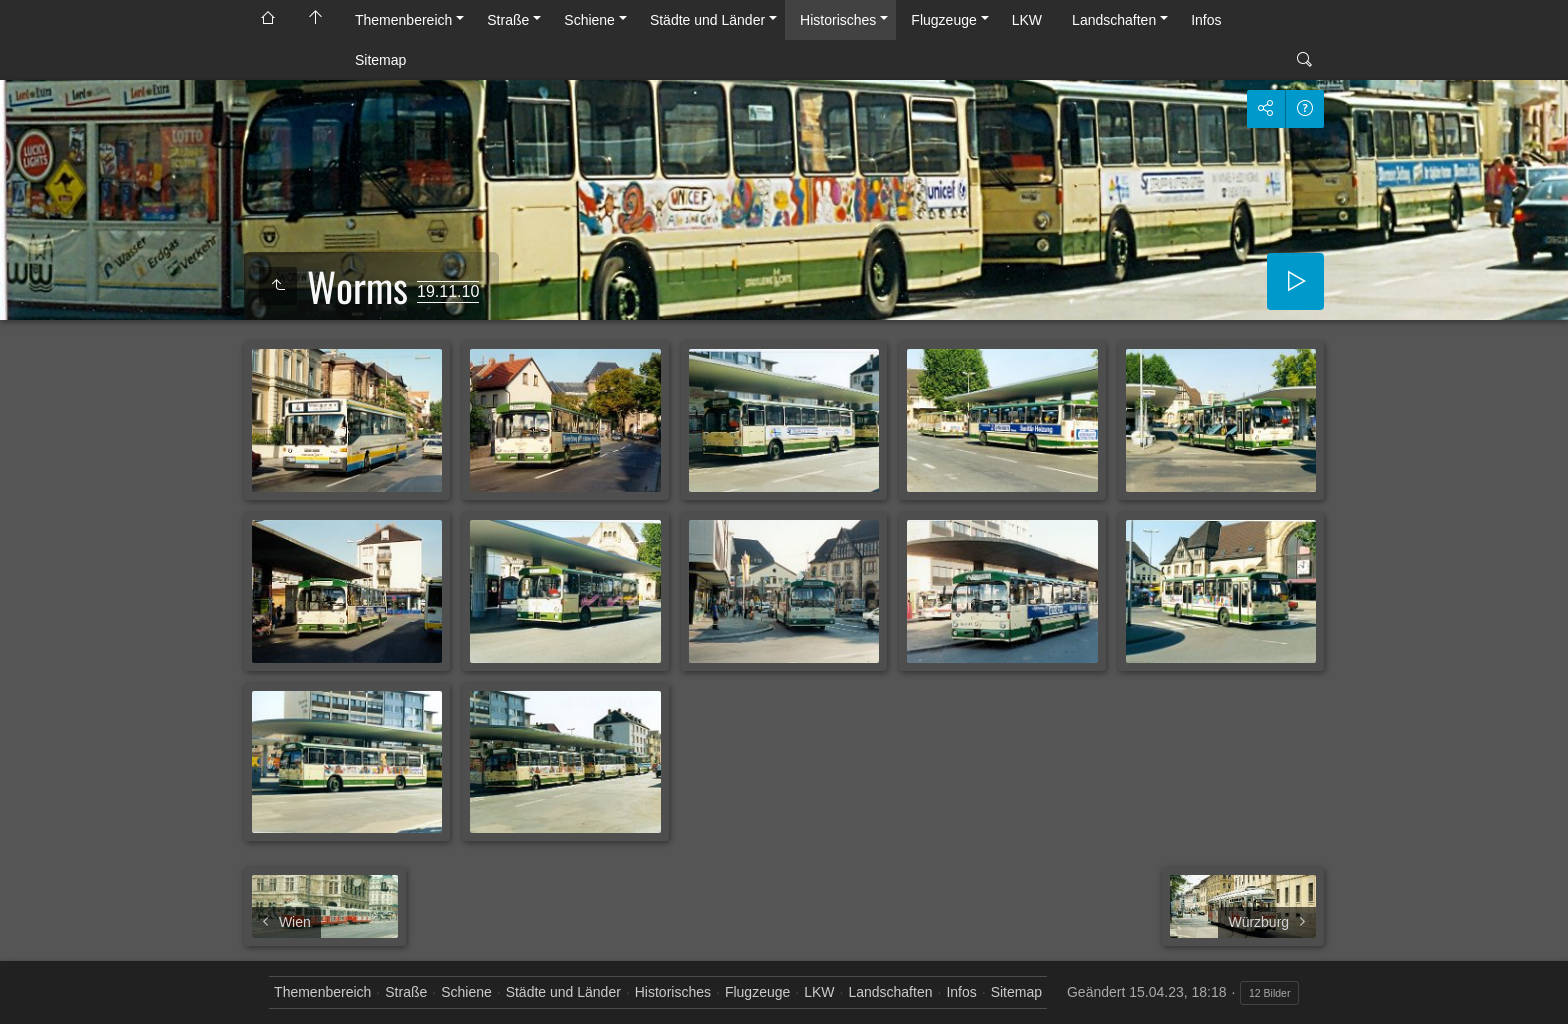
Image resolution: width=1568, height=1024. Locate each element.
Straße (508, 20)
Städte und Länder (707, 20)
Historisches (838, 20)
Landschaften (1114, 20)
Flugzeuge (943, 20)
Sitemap (380, 60)
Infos (1206, 20)
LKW (1027, 20)
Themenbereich (403, 20)
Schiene (589, 20)
